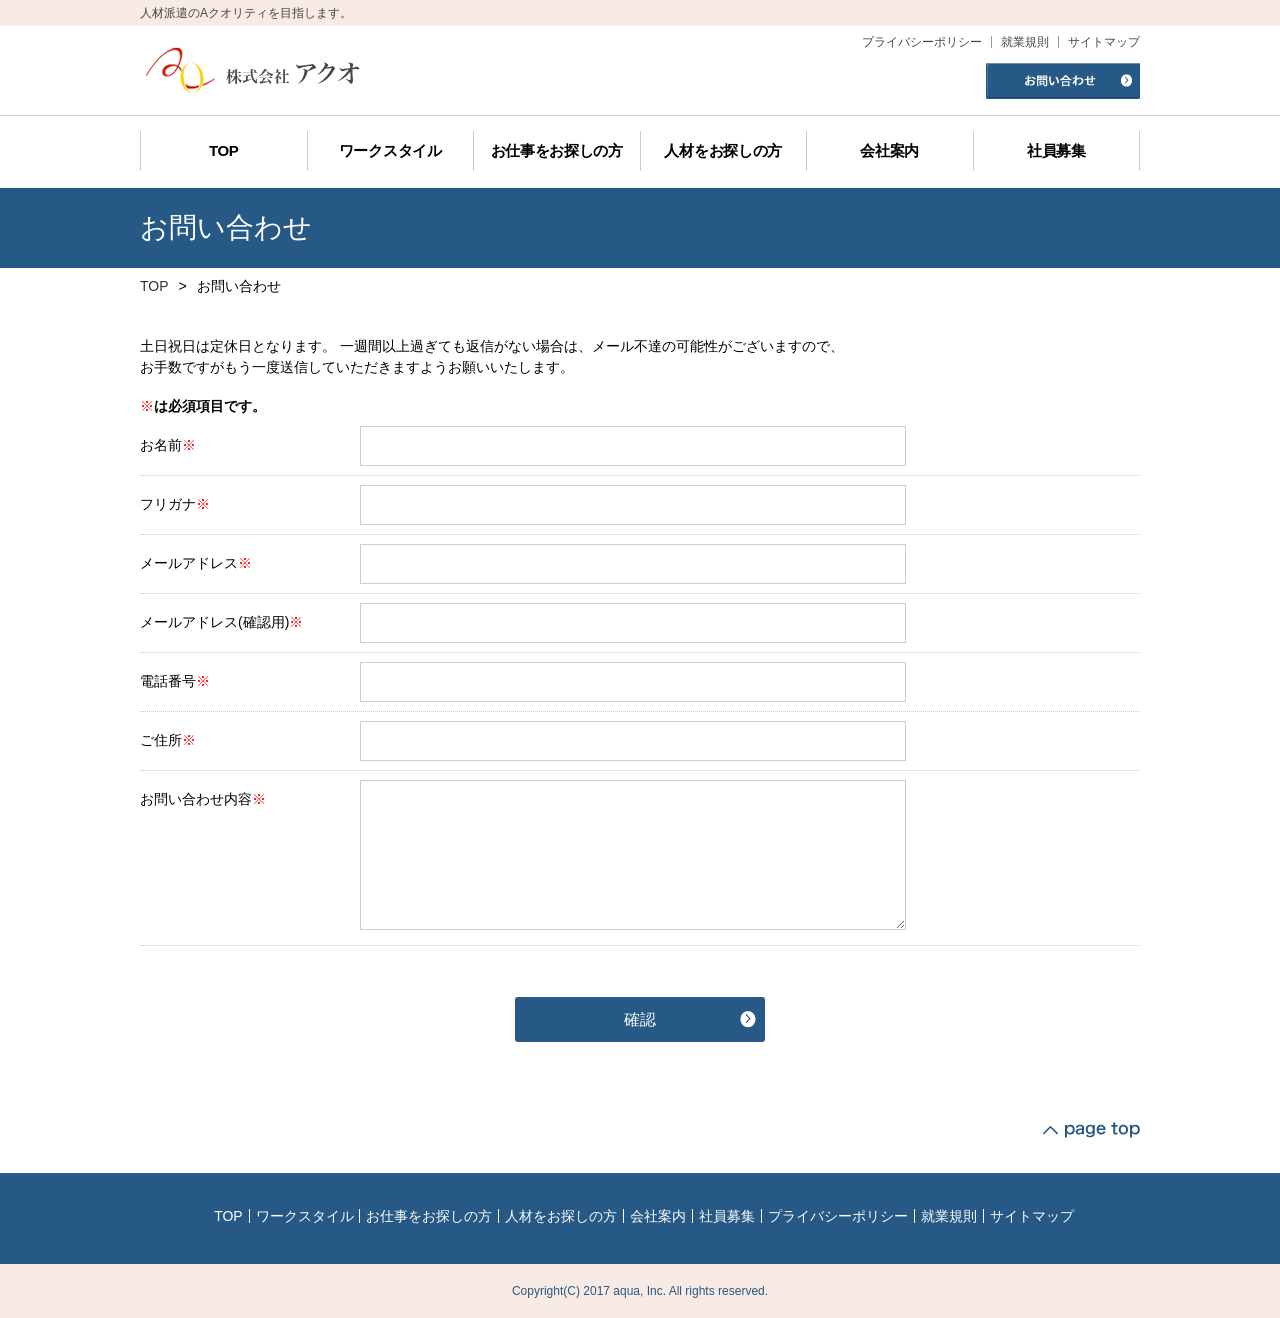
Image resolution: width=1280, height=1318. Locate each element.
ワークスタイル (305, 1216)
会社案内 (658, 1216)
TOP (154, 286)
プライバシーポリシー (838, 1216)
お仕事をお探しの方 (429, 1216)
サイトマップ (1032, 1216)
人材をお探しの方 (561, 1216)
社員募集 (727, 1216)
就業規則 (949, 1216)
